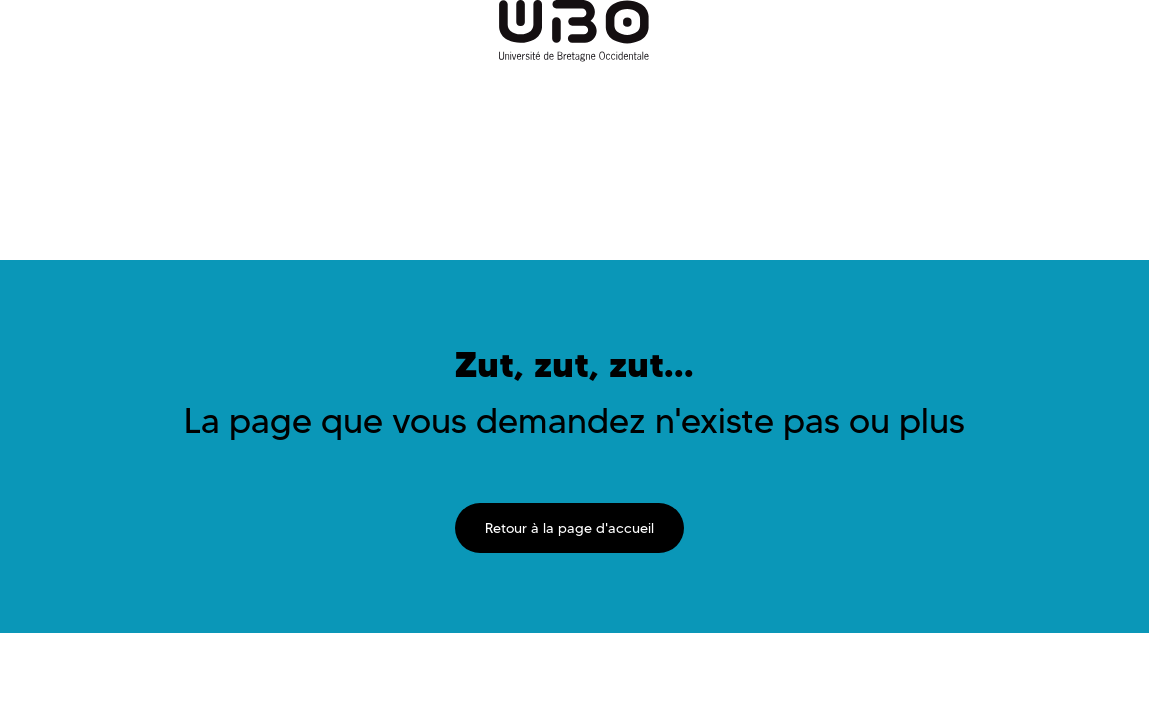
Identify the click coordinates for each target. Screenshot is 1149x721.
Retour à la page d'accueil (569, 528)
